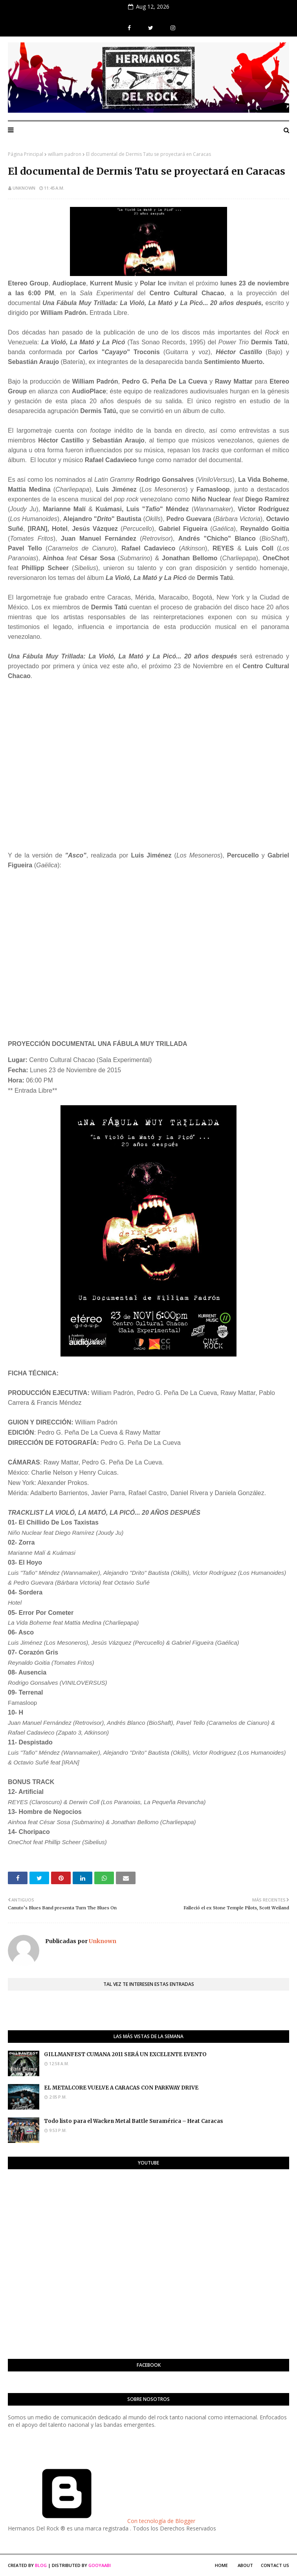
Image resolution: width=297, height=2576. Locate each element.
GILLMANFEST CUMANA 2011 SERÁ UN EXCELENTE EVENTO (125, 2054)
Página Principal (25, 154)
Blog (41, 2565)
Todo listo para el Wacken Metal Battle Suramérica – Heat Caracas (133, 2121)
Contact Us (275, 2565)
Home (221, 2565)
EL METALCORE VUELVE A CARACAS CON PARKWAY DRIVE (121, 2087)
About (245, 2565)
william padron (64, 154)
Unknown (24, 188)
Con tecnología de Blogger (101, 2521)
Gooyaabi (99, 2565)
